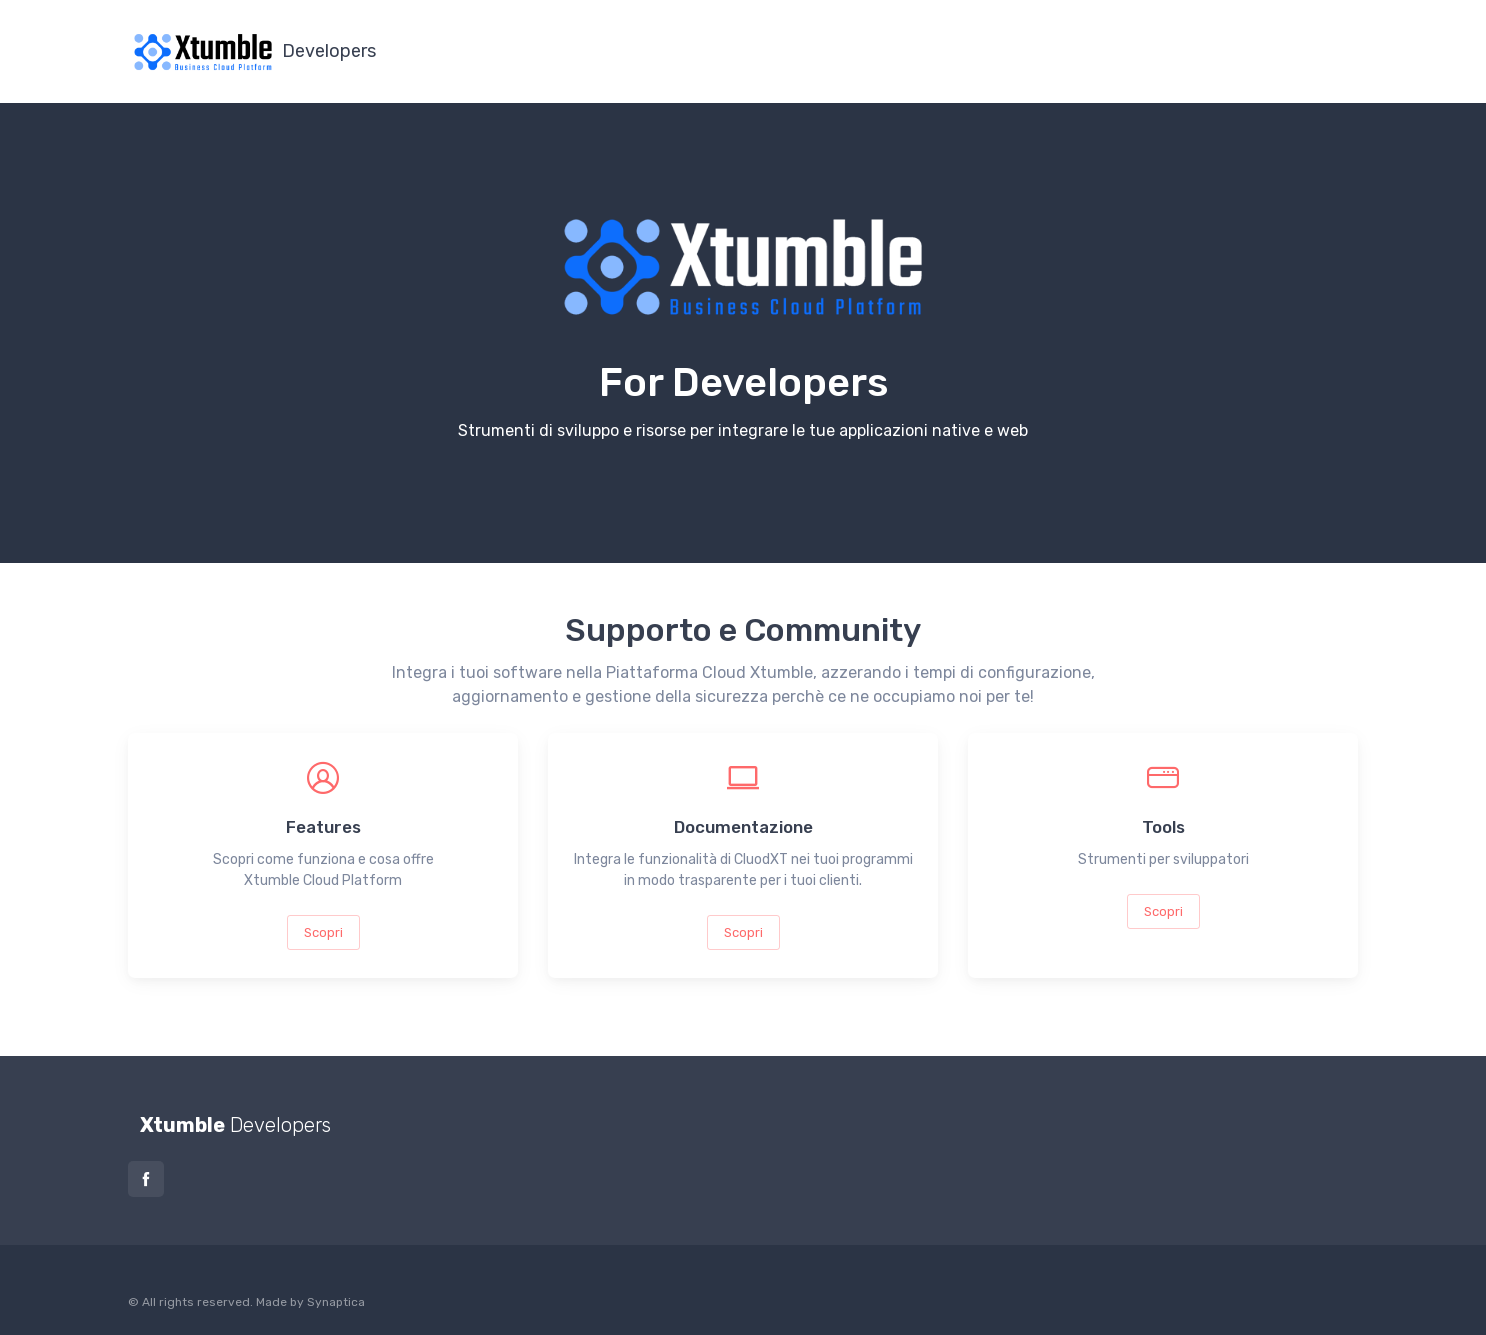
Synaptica (336, 1302)
